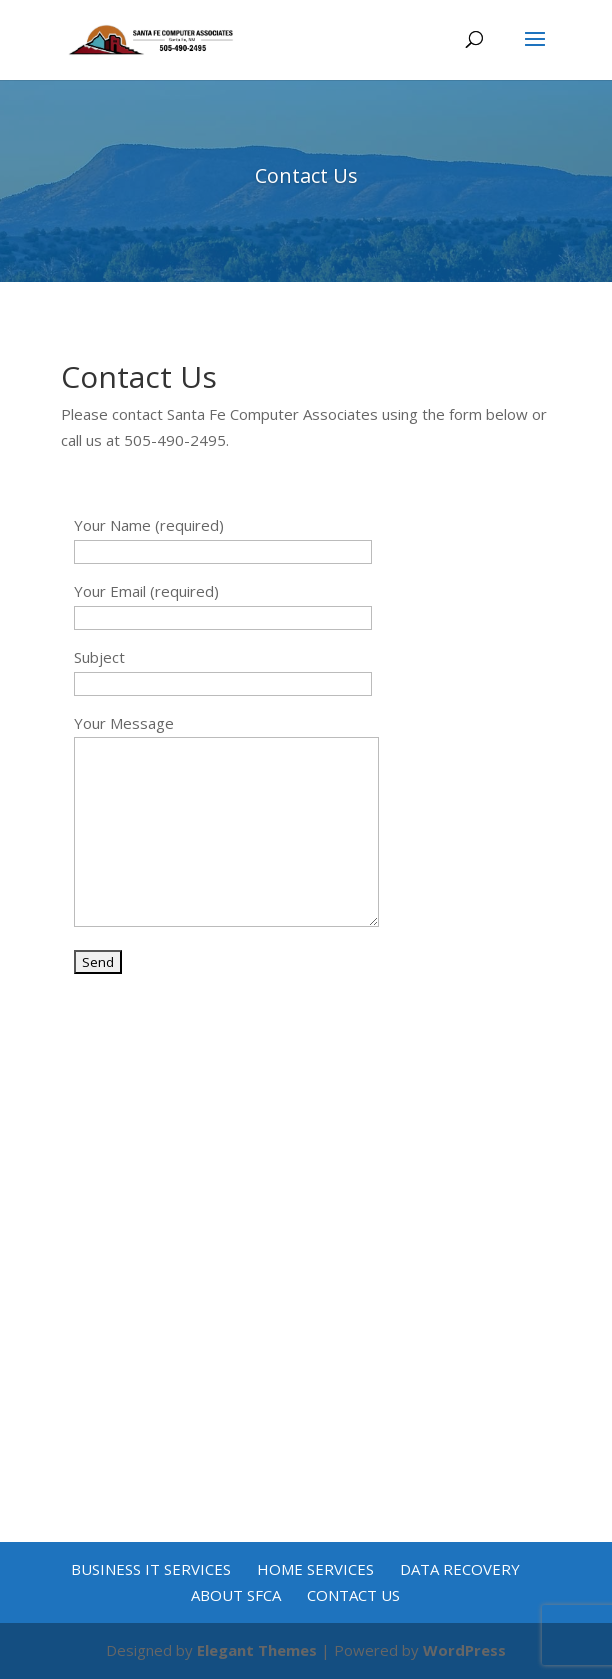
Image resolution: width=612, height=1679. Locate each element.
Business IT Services (151, 1569)
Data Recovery (460, 1569)
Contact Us (353, 1595)
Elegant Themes (257, 1650)
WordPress (464, 1650)
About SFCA (236, 1595)
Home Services (315, 1569)
